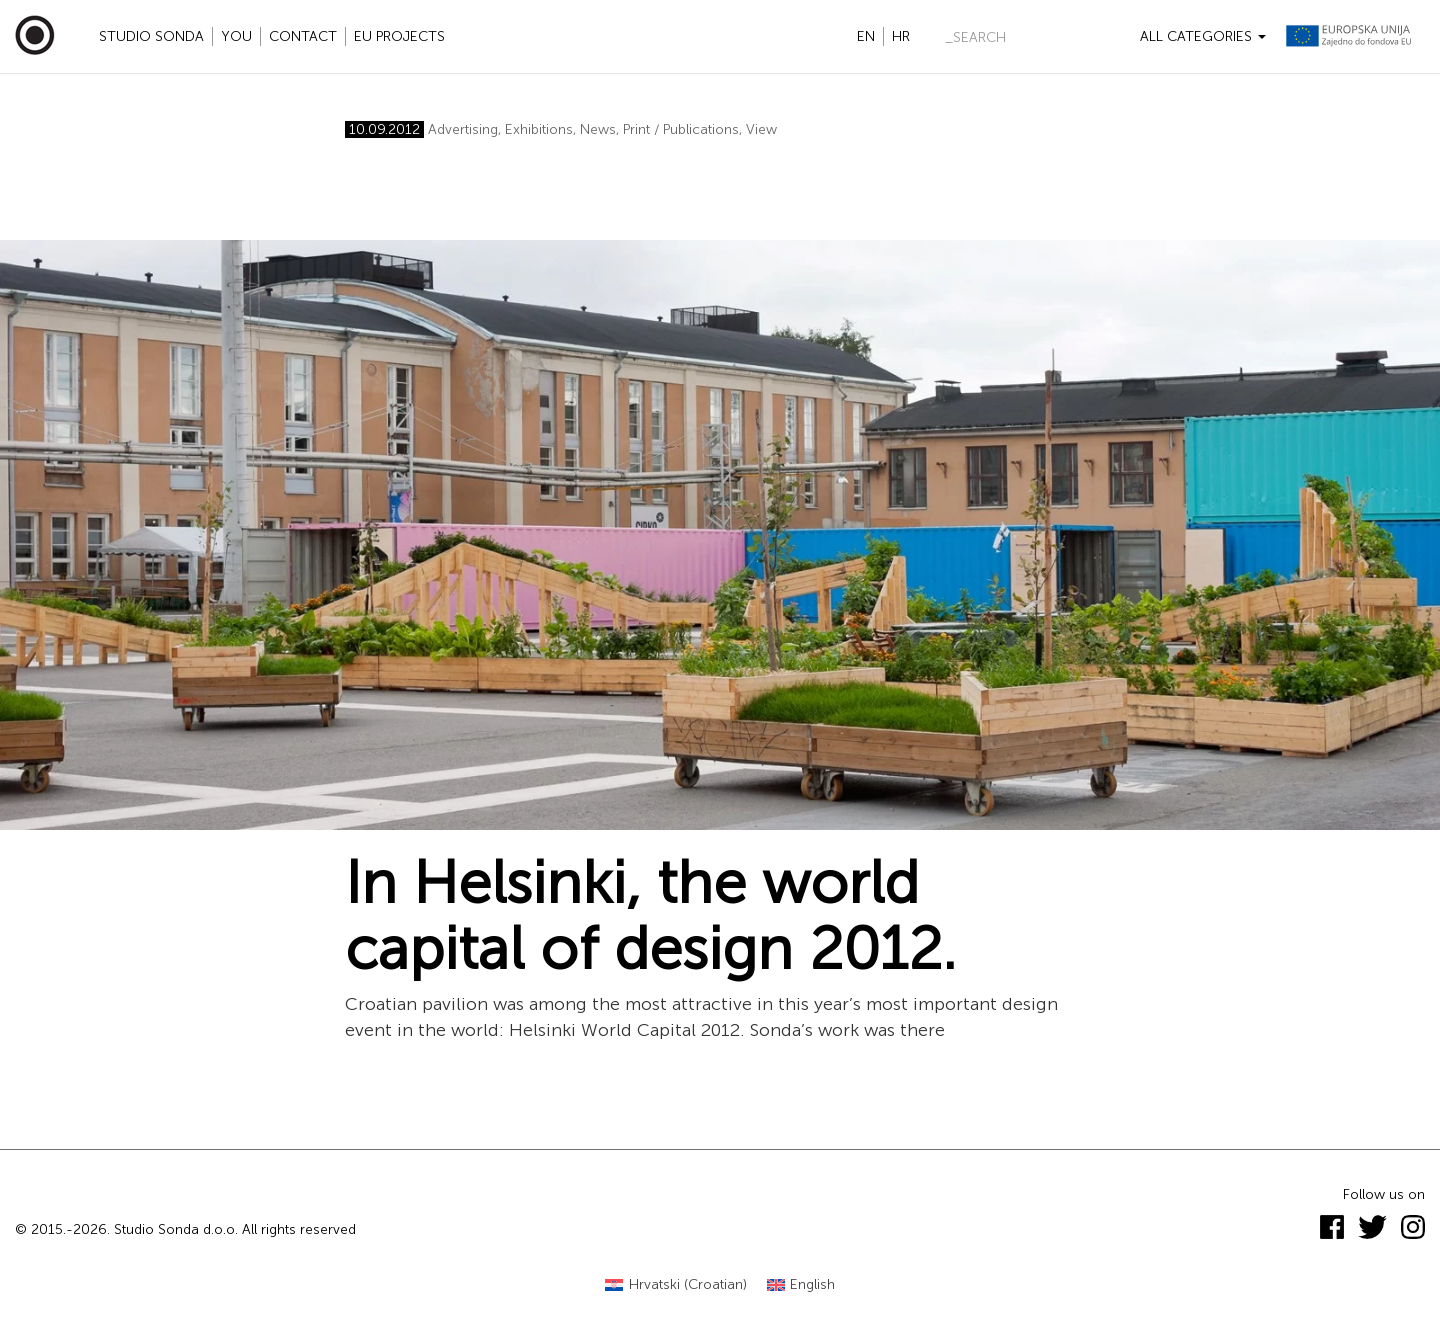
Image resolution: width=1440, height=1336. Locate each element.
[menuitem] (676, 1285)
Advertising (463, 129)
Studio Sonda (151, 36)
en (866, 36)
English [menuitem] (812, 1284)
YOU (236, 36)
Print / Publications (681, 129)
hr (901, 36)
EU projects (399, 36)
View (761, 129)
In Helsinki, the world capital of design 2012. (650, 916)
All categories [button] (1203, 36)
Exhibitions (539, 129)
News (598, 129)
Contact (303, 36)
